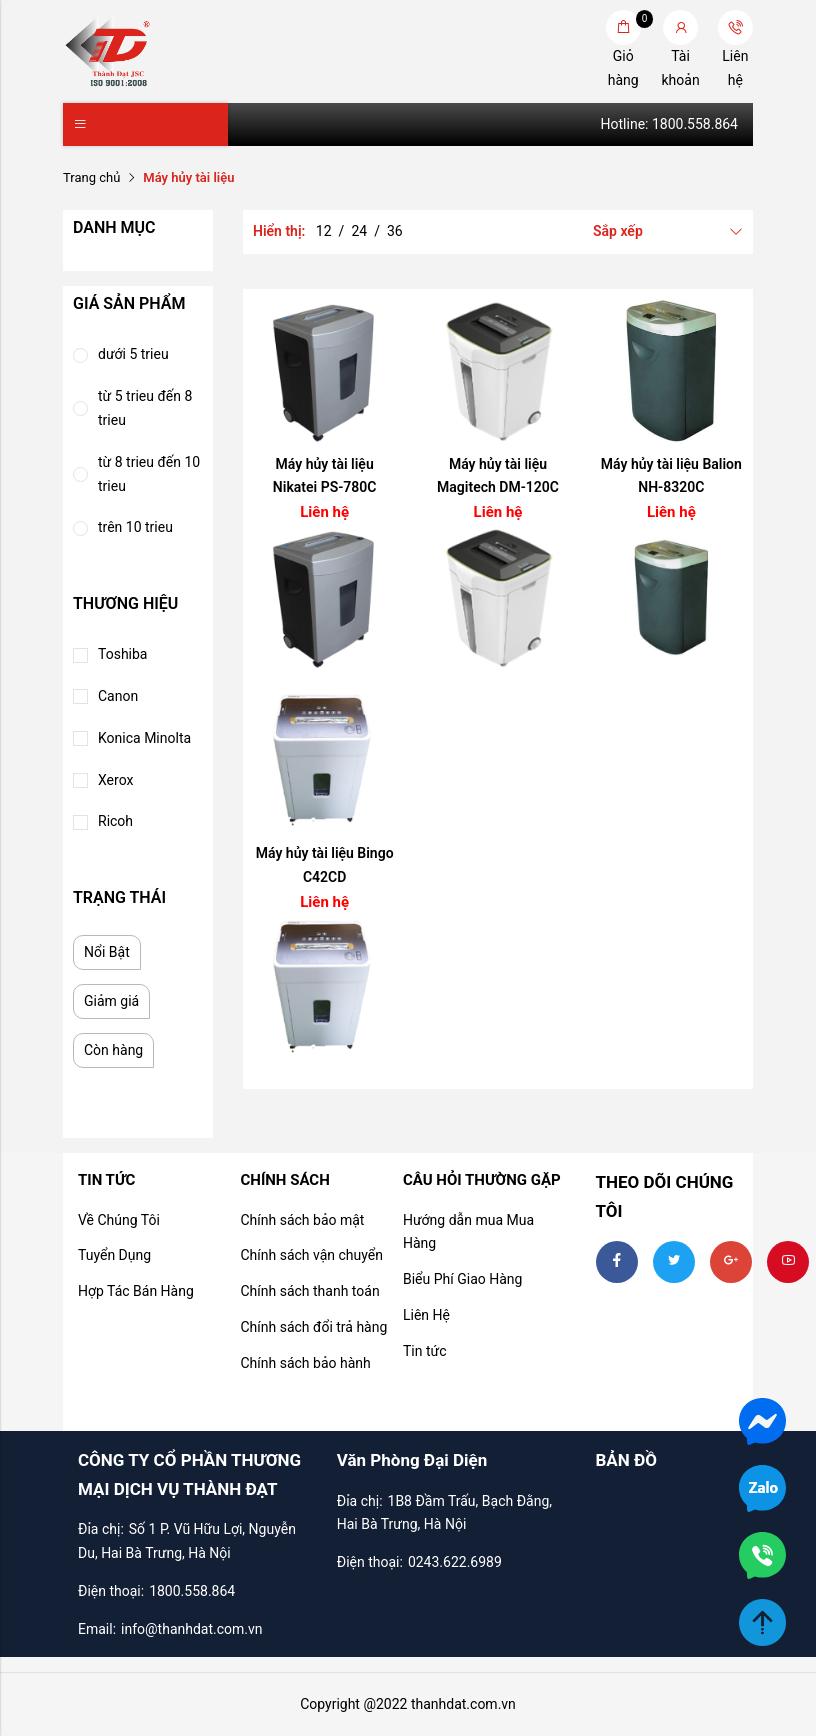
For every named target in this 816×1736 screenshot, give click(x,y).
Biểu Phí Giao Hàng (462, 1279)
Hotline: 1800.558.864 (669, 124)
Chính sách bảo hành (305, 1363)
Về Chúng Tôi (119, 1220)
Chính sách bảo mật (302, 1220)
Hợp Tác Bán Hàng (136, 1291)
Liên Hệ (426, 1315)
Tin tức (425, 1351)
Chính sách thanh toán (309, 1291)
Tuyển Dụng (114, 1255)
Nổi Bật (107, 952)
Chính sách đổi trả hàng (313, 1327)
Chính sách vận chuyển (311, 1255)
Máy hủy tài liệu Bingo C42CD (325, 865)
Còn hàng (113, 1050)
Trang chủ (91, 177)
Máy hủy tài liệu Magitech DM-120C (498, 476)
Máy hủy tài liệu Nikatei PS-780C (325, 476)
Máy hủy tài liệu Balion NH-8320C (671, 476)
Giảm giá (111, 1001)
